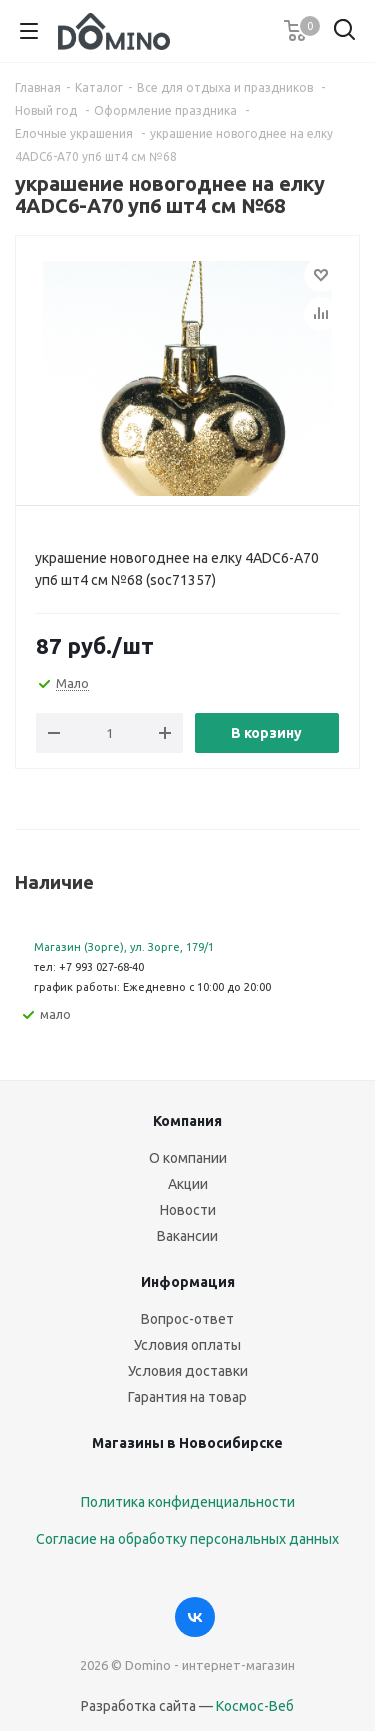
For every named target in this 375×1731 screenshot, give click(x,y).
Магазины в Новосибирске (187, 1443)
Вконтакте (195, 1617)
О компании (188, 1158)
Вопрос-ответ (187, 1319)
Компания (187, 1121)
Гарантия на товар (187, 1397)
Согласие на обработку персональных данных (187, 1539)
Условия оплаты (187, 1345)
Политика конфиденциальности (188, 1502)
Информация (188, 1282)
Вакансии (187, 1236)
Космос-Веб (255, 1706)
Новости (188, 1210)
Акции (188, 1184)
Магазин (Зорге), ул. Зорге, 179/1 (124, 947)
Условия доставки (188, 1371)
